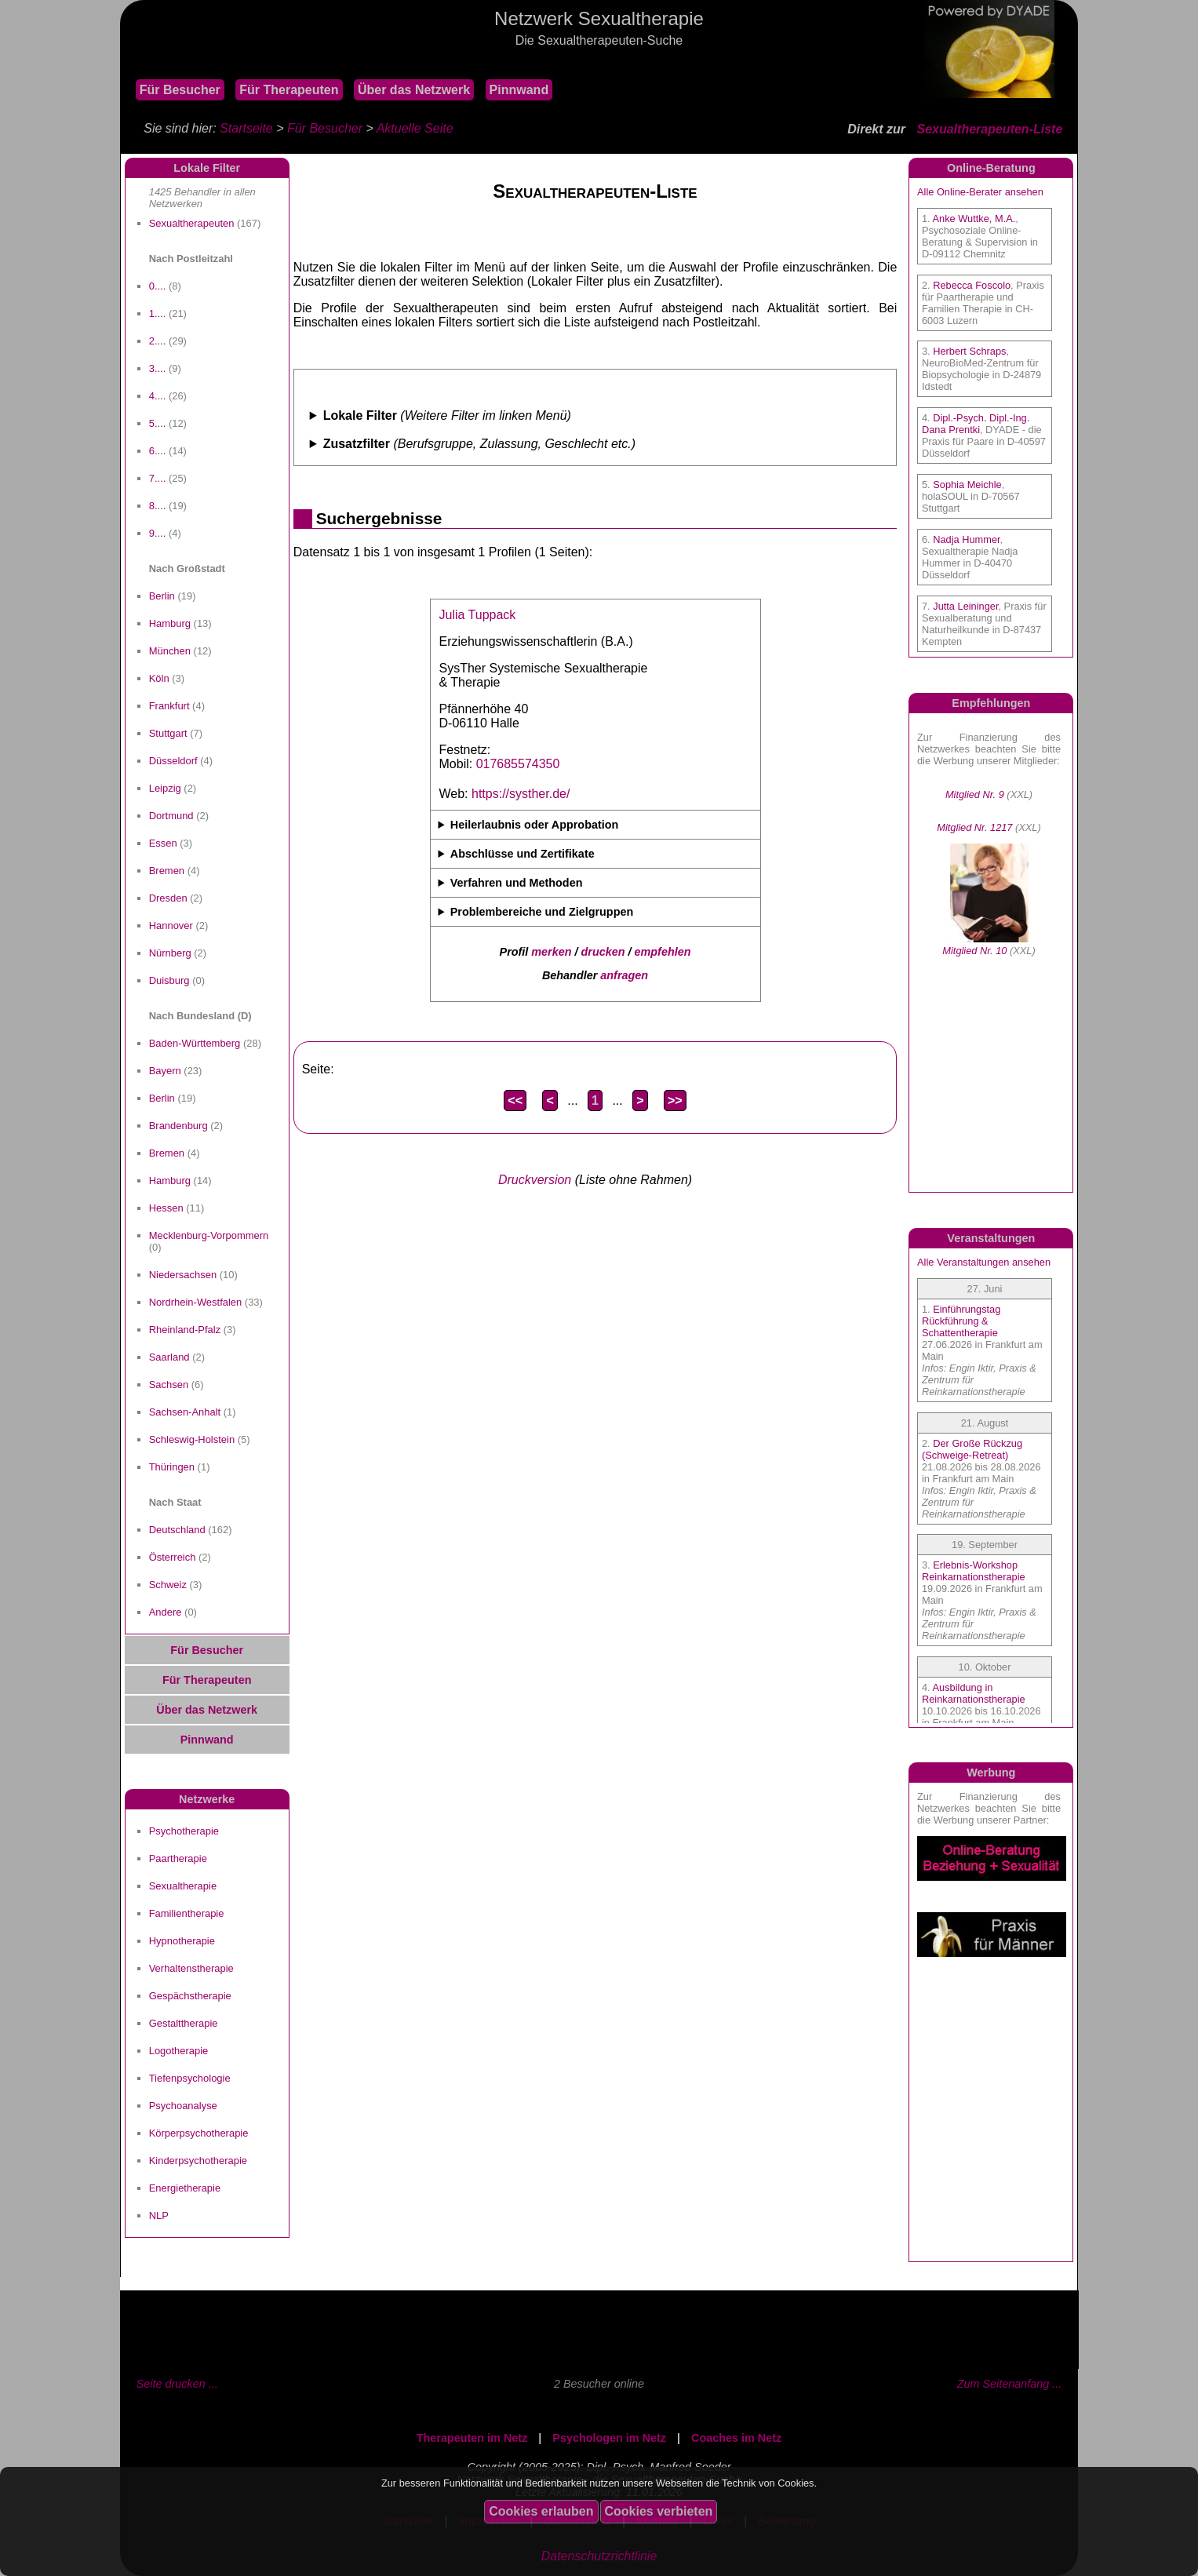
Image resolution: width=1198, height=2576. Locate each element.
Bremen (166, 870)
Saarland (169, 1357)
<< (515, 1100)
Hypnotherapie (182, 1941)
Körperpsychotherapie (199, 2133)
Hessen (166, 1208)
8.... (157, 506)
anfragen (624, 975)
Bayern (165, 1071)
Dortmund (171, 816)
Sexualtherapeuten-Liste (989, 129)
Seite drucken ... (177, 2383)
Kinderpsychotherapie (198, 2160)
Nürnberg (170, 953)
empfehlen (663, 952)
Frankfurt (169, 706)
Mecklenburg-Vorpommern (209, 1235)
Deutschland (177, 1530)
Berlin (162, 596)
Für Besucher (180, 90)
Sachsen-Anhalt (184, 1412)
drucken (603, 952)
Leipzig (165, 788)
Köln (159, 678)
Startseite (246, 128)
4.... (157, 396)
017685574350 (518, 764)
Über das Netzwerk (414, 90)
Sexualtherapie (183, 1886)
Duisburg (169, 980)
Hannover (171, 925)
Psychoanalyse (183, 2105)
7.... (157, 478)
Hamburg (170, 623)
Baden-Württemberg (195, 1043)
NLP (159, 2215)
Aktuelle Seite (415, 128)
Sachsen (168, 1384)
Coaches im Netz (736, 2438)
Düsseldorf (173, 761)
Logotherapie (179, 2051)
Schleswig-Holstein (192, 1439)
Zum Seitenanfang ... (1009, 2383)
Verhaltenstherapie (191, 1968)
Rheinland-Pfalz (184, 1329)
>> (675, 1100)
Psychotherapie (184, 1831)
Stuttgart (168, 733)
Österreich (172, 1557)
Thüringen (172, 1467)
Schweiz (168, 1584)
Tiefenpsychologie (190, 2078)
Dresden (168, 898)
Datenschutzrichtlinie (599, 2556)
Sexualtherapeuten (192, 223)
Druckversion (534, 1179)
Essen (163, 843)
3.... (157, 368)
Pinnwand (519, 90)
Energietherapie (184, 2188)
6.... (157, 451)
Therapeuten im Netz (472, 2438)
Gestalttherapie (183, 2023)
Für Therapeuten (288, 90)
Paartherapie (178, 1858)
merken (551, 952)
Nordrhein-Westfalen (195, 1302)
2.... (157, 341)
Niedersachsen (183, 1275)
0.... (157, 286)
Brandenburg (178, 1125)
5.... (157, 423)
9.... (157, 533)
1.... (157, 313)
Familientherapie (186, 1913)
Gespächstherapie (190, 1996)
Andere (165, 1612)
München (170, 651)
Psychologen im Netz (609, 2438)
